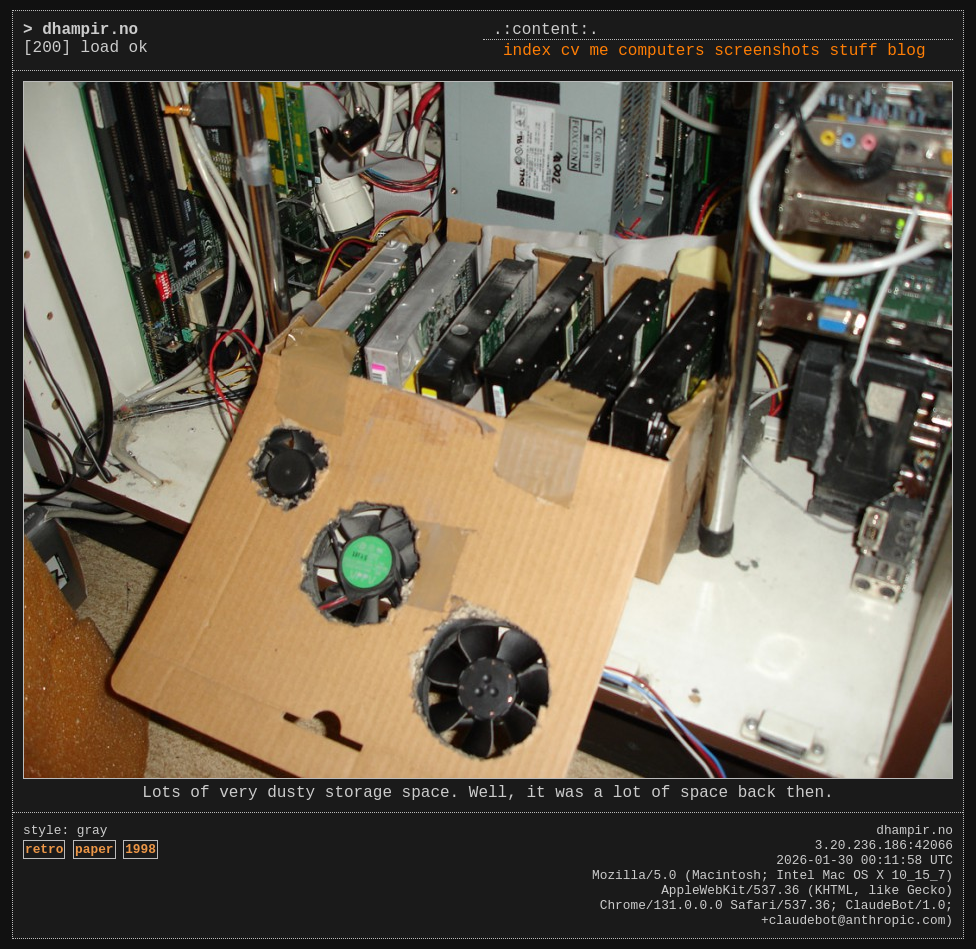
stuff (854, 51)
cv (570, 51)
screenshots (767, 51)
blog (906, 51)
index (527, 51)
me (598, 51)
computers (661, 51)
